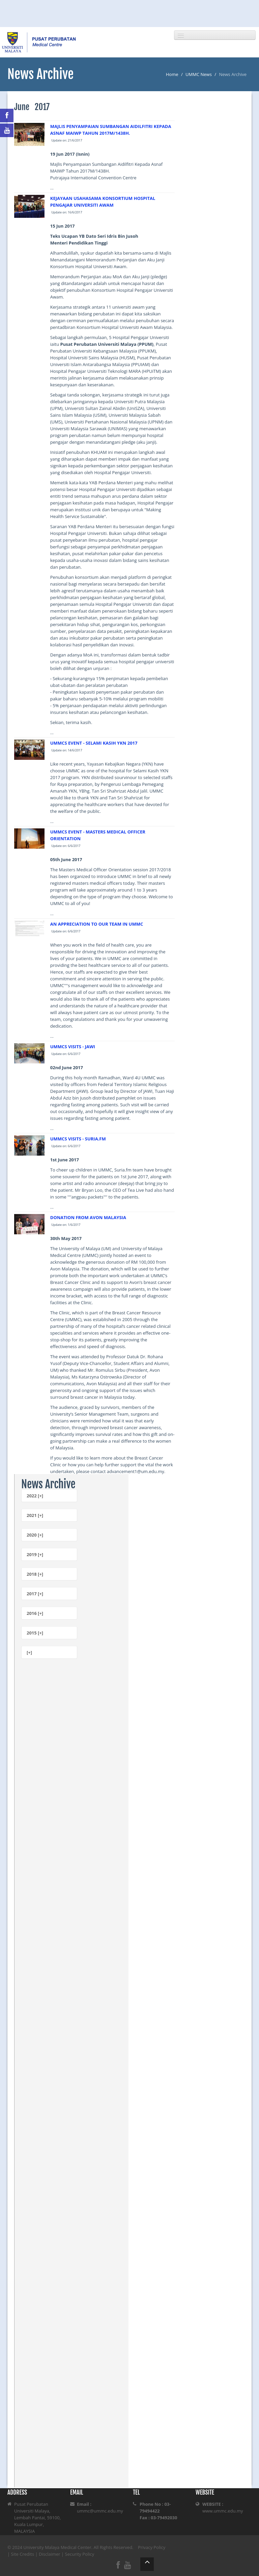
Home (172, 74)
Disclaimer (49, 2554)
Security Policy (79, 2554)
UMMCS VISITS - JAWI (72, 1047)
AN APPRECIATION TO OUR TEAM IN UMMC (96, 924)
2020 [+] (35, 1535)
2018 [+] (35, 1574)
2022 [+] (35, 1496)
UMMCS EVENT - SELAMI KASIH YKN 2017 (94, 743)
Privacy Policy (151, 2547)
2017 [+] (35, 1594)
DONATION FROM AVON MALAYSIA (88, 1217)
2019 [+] (35, 1554)
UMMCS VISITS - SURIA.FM (78, 1139)
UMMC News (198, 74)
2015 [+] (35, 1633)
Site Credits (22, 2554)
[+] (29, 1652)
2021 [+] (35, 1515)
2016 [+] (35, 1613)
